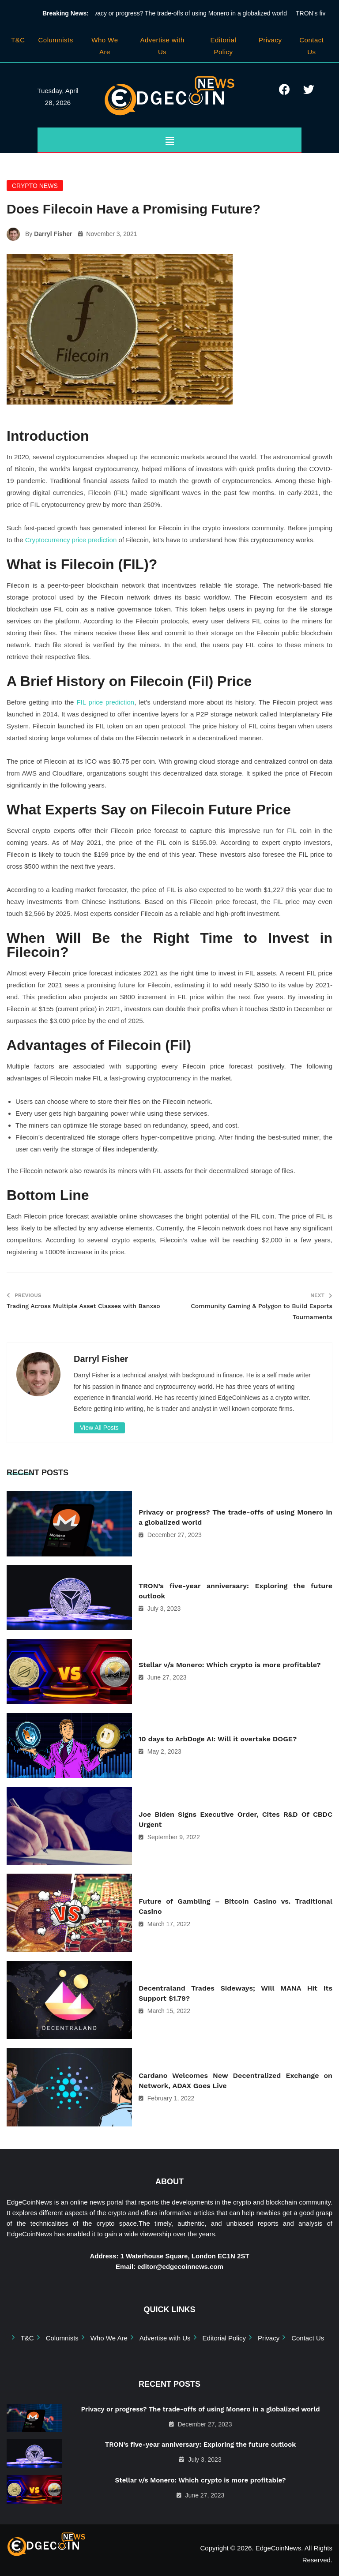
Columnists (55, 40)
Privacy (270, 40)
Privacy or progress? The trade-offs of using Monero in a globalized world (190, 13)
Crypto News (35, 185)
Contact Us (307, 2338)
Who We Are (109, 2338)
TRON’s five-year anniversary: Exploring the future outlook (235, 1591)
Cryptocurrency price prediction (71, 540)
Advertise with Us (165, 2338)
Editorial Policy (224, 2338)
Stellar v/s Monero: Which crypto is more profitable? (230, 1665)
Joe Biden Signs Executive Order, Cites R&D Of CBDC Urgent (235, 1819)
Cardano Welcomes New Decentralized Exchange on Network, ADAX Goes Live (235, 2080)
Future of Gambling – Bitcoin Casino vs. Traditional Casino (235, 1906)
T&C (18, 40)
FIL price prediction (105, 702)
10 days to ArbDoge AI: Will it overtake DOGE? (218, 1739)
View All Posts (99, 1427)
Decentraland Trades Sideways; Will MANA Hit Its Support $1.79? (235, 1993)
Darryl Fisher (53, 233)
